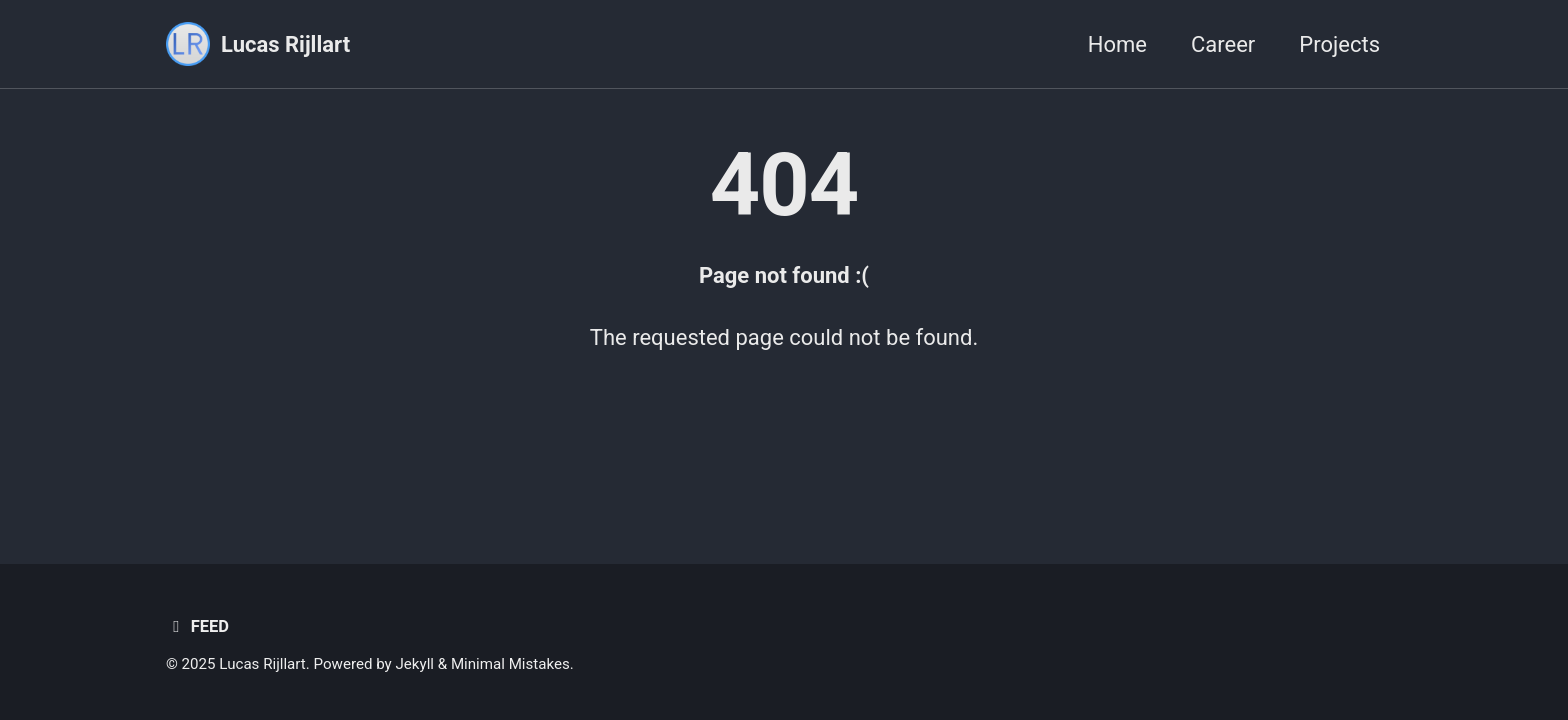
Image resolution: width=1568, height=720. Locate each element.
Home (1117, 44)
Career (1223, 44)
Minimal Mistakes (510, 664)
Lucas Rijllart (285, 44)
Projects (1339, 44)
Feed (197, 626)
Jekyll (414, 664)
